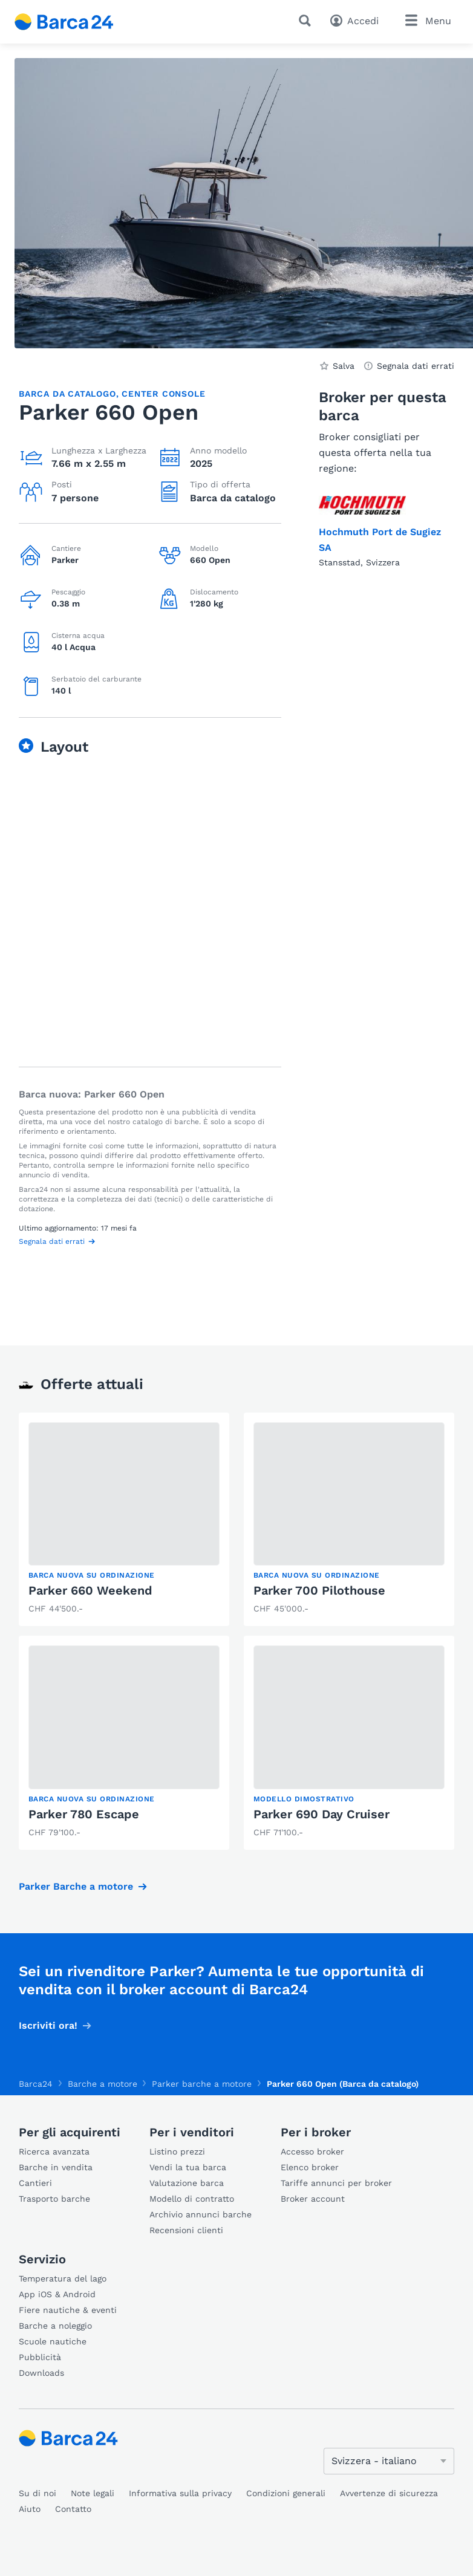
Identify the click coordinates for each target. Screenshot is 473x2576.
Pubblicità (40, 2357)
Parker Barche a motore (76, 1886)
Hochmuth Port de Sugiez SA (380, 539)
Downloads (41, 2373)
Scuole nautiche (52, 2341)
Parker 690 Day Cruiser (321, 1814)
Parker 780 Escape (83, 1814)
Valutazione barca (186, 2183)
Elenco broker (310, 2167)
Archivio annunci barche (200, 2214)
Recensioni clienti (186, 2230)
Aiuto (30, 2509)
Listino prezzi (177, 2151)
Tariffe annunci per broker (336, 2183)
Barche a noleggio (55, 2325)
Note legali (92, 2493)
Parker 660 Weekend (90, 1590)
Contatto (73, 2509)
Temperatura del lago (62, 2278)
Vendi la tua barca (187, 2167)
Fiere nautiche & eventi (68, 2310)
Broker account (313, 2199)
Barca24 (36, 2084)
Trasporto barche (54, 2199)
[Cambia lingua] (389, 2461)
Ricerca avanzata (54, 2151)
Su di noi (37, 2493)
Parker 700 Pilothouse (319, 1590)
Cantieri (35, 2183)
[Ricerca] (307, 20)
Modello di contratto (191, 2199)
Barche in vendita (56, 2167)
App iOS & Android (57, 2294)
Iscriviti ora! (48, 2025)
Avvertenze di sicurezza (389, 2493)
